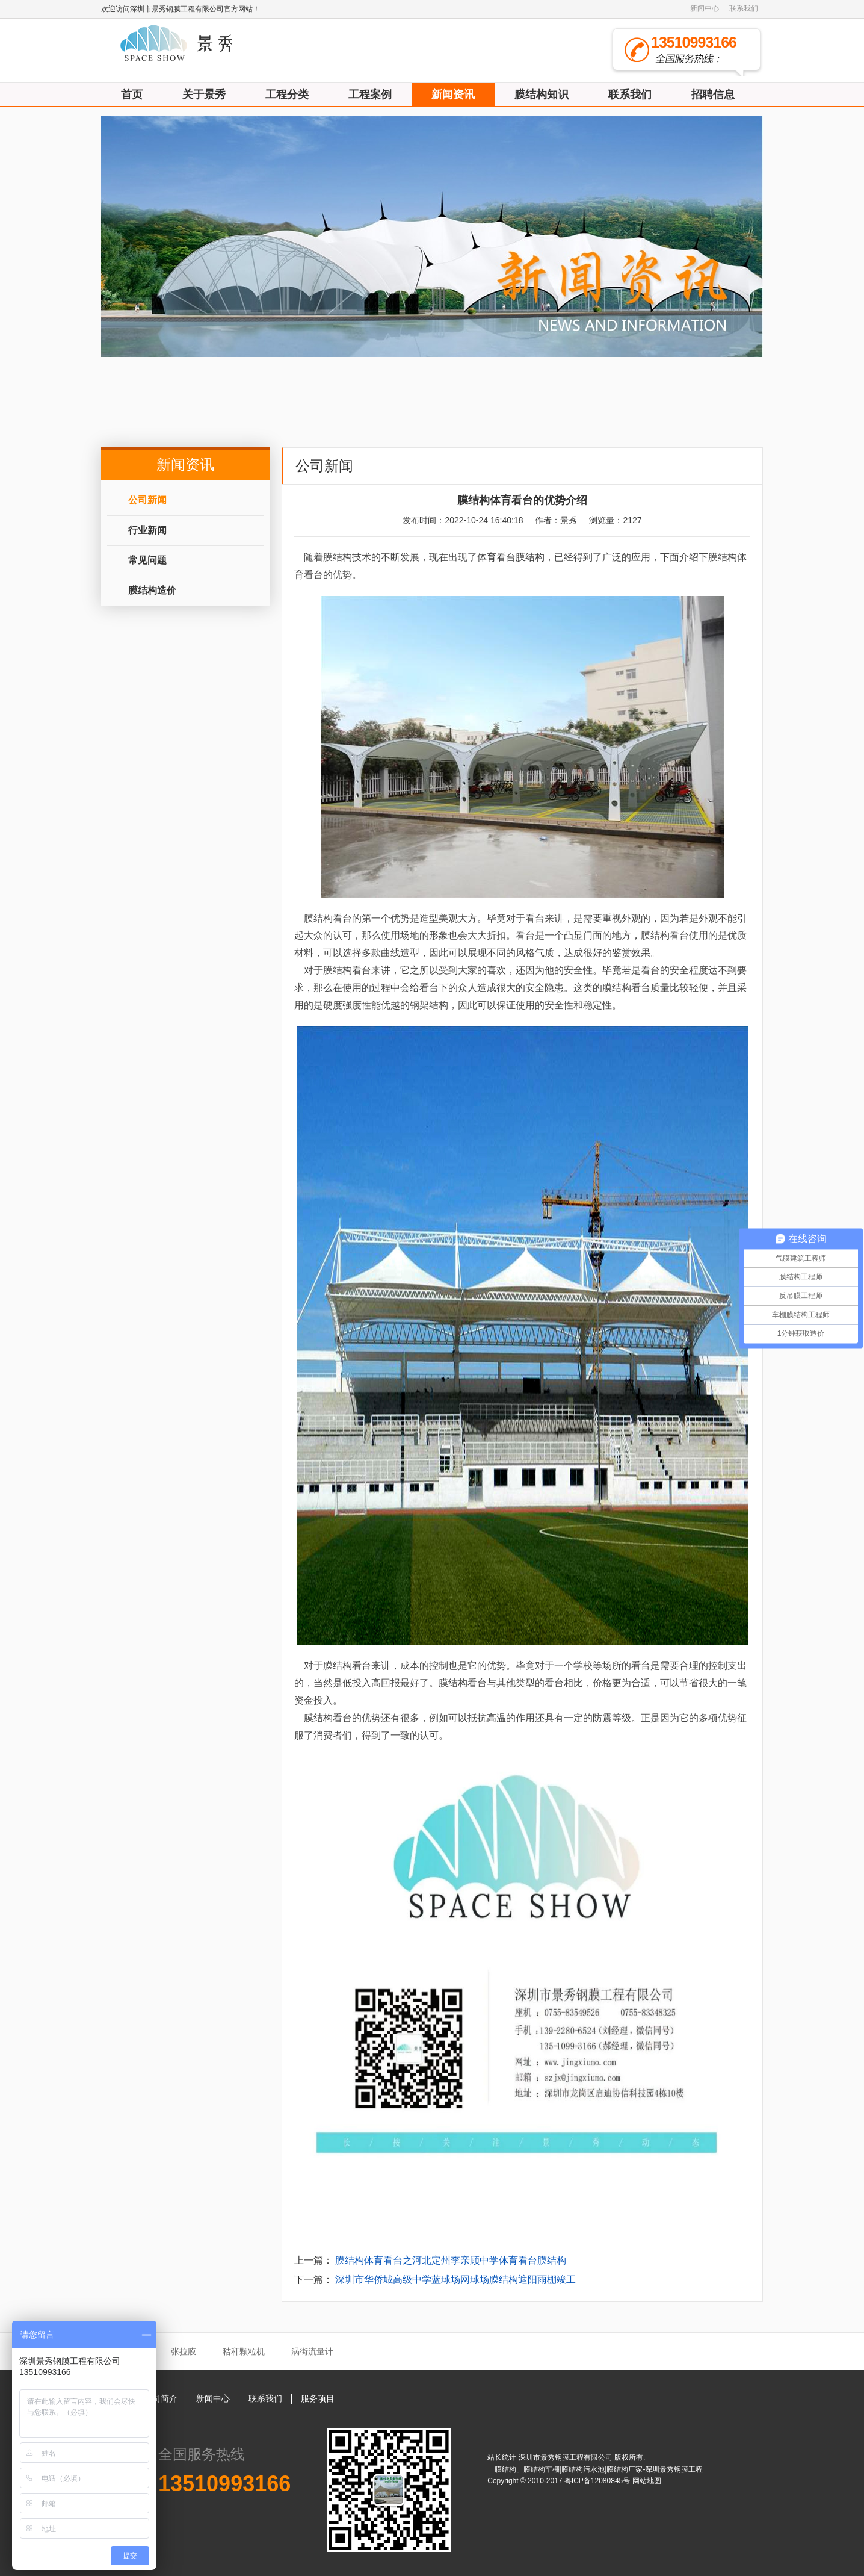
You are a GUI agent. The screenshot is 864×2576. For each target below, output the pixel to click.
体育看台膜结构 (511, 557)
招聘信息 (713, 94)
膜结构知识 (541, 94)
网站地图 (646, 2481)
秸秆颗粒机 (244, 2351)
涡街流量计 (312, 2351)
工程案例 (370, 94)
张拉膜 (183, 2351)
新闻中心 (704, 8)
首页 (132, 94)
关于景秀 (204, 94)
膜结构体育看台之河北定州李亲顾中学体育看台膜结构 (450, 2260)
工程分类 (287, 94)
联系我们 (743, 8)
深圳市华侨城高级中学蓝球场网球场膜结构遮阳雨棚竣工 (455, 2279)
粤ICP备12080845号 (598, 2481)
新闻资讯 (453, 94)
